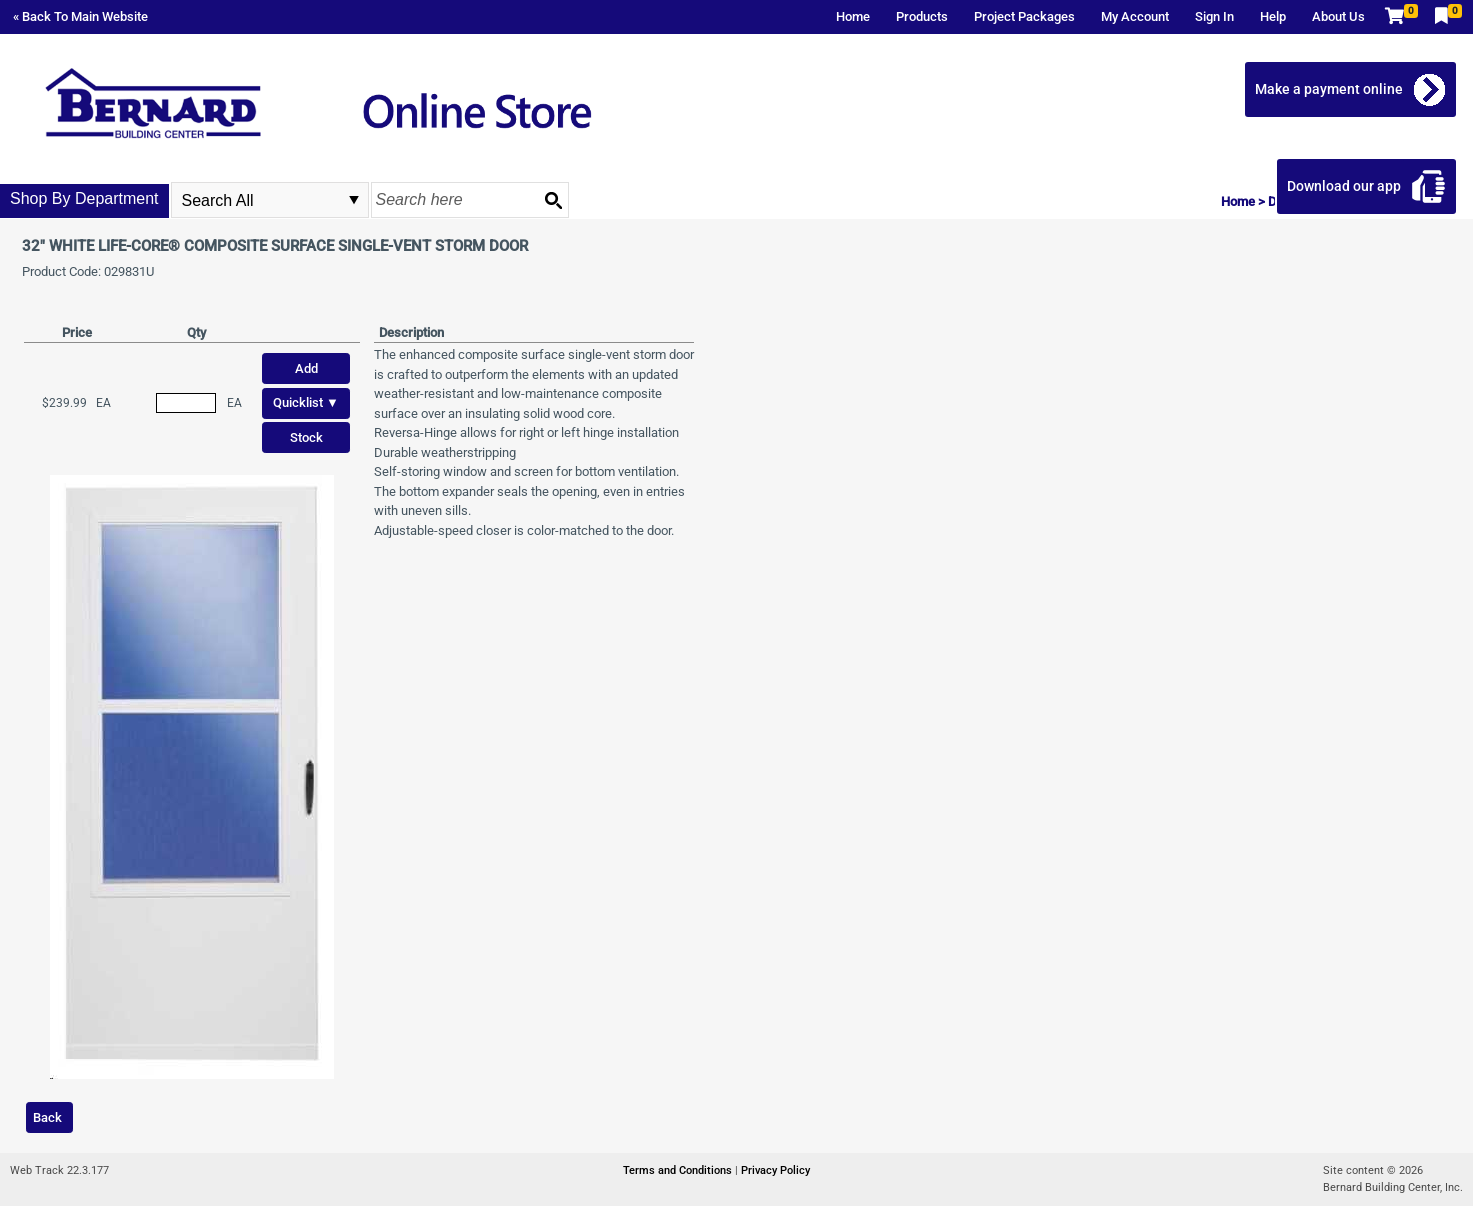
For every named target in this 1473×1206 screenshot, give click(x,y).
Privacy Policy (775, 1170)
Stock (306, 437)
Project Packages (1024, 16)
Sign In (1214, 16)
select (354, 200)
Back (47, 1117)
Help (1273, 16)
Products (922, 16)
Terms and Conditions (679, 1170)
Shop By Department (84, 198)
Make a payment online (1329, 89)
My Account (1135, 16)
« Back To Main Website (80, 16)
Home (853, 16)
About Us (1338, 16)
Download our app (1344, 186)
